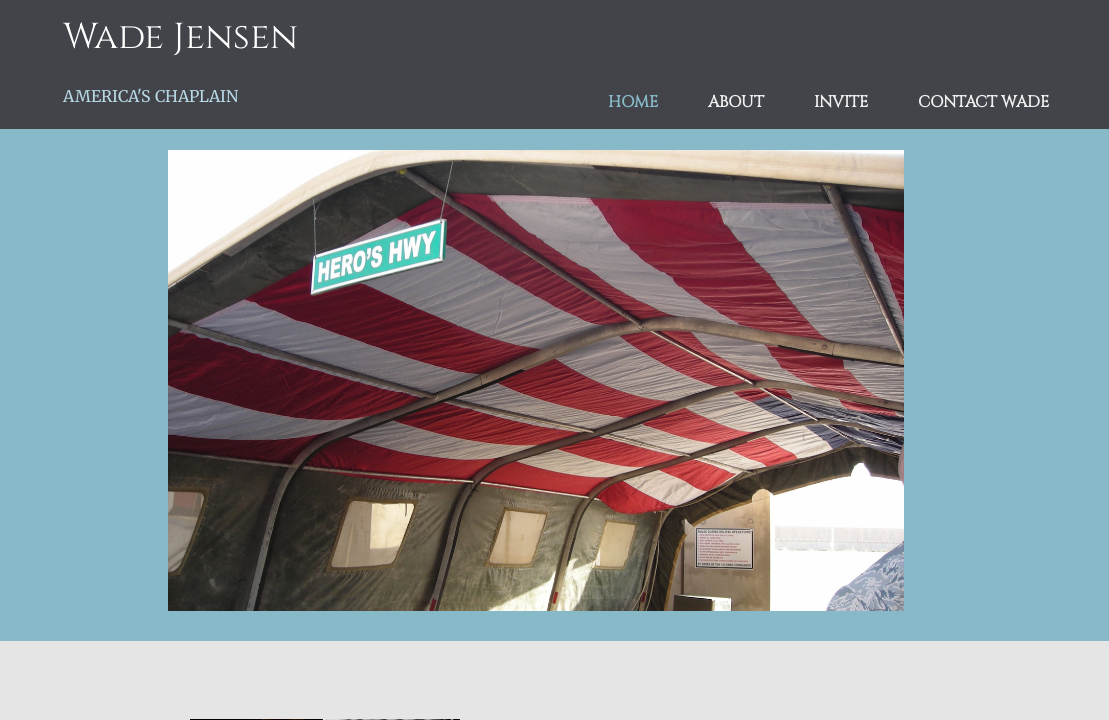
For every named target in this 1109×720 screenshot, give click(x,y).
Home (633, 102)
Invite (841, 102)
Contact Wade (983, 102)
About (736, 102)
